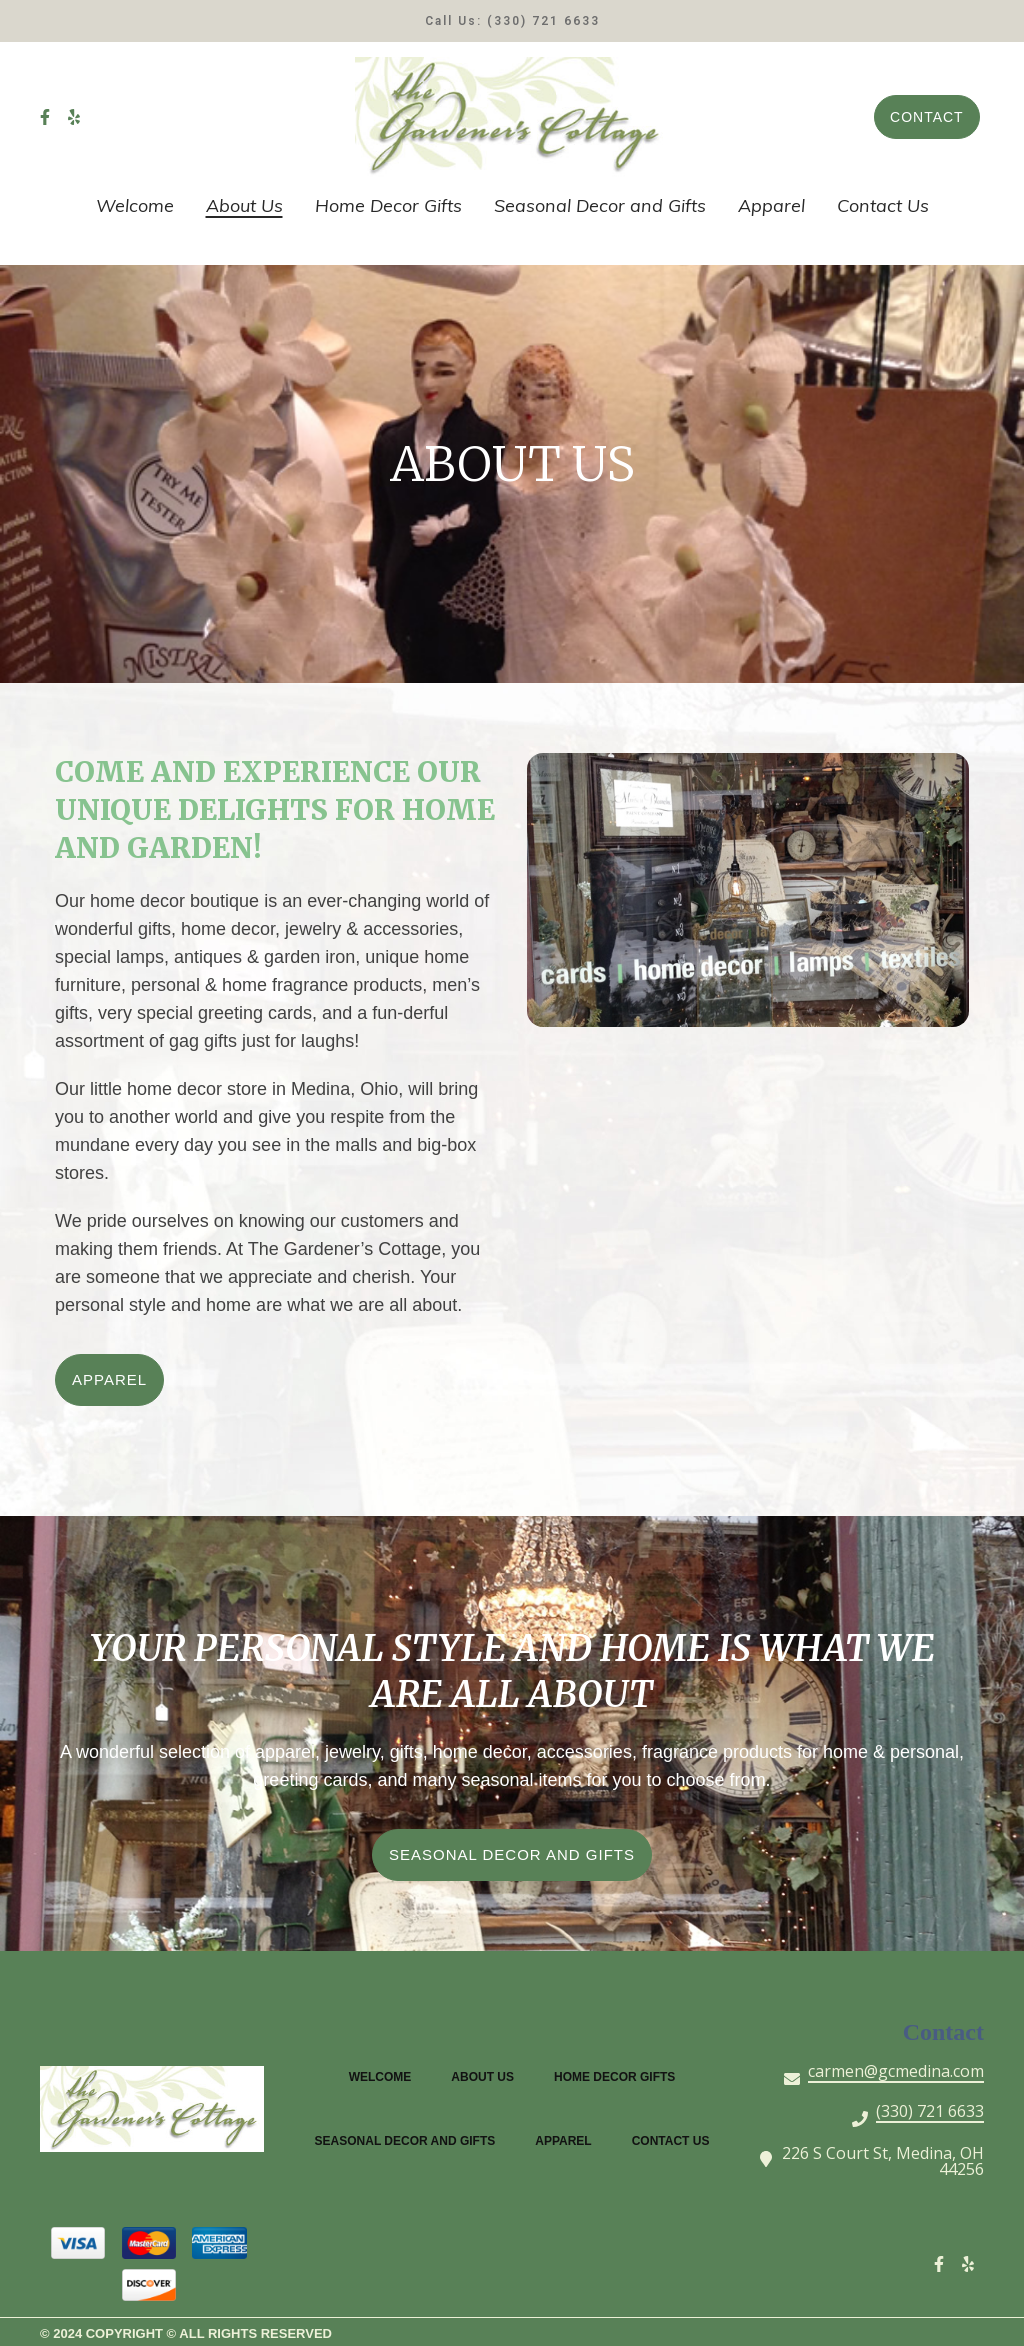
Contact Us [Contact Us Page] (883, 205)
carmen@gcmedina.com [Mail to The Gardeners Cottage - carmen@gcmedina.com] (896, 2072)
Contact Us (677, 2138)
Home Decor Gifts (620, 2074)
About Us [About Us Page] (244, 205)
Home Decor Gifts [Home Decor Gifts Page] (388, 205)
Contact (927, 117)
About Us (488, 2074)
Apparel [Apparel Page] (771, 205)
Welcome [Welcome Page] (135, 205)
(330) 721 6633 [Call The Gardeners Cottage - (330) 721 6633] (930, 2112)
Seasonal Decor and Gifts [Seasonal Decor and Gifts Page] (600, 205)
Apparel (569, 2138)
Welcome (386, 2074)
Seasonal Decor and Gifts (411, 2138)
